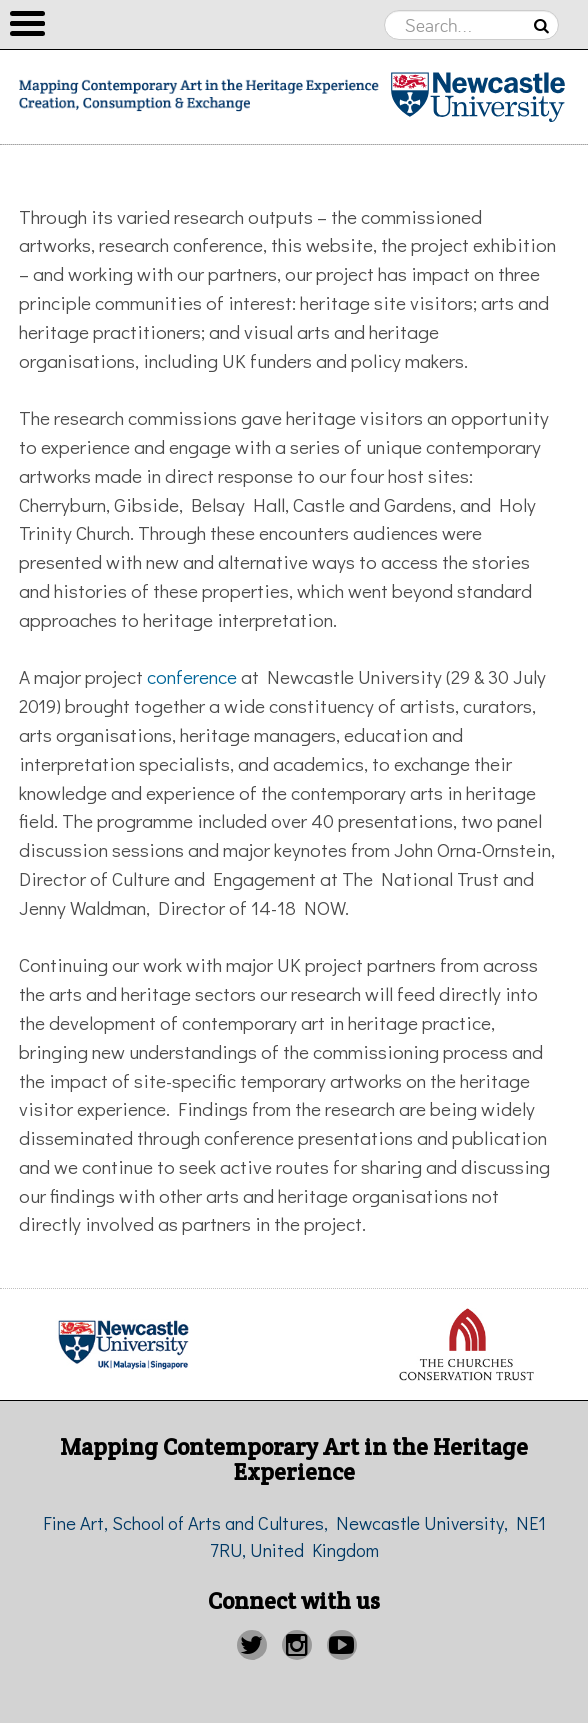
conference (192, 676)
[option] (465, 1344)
